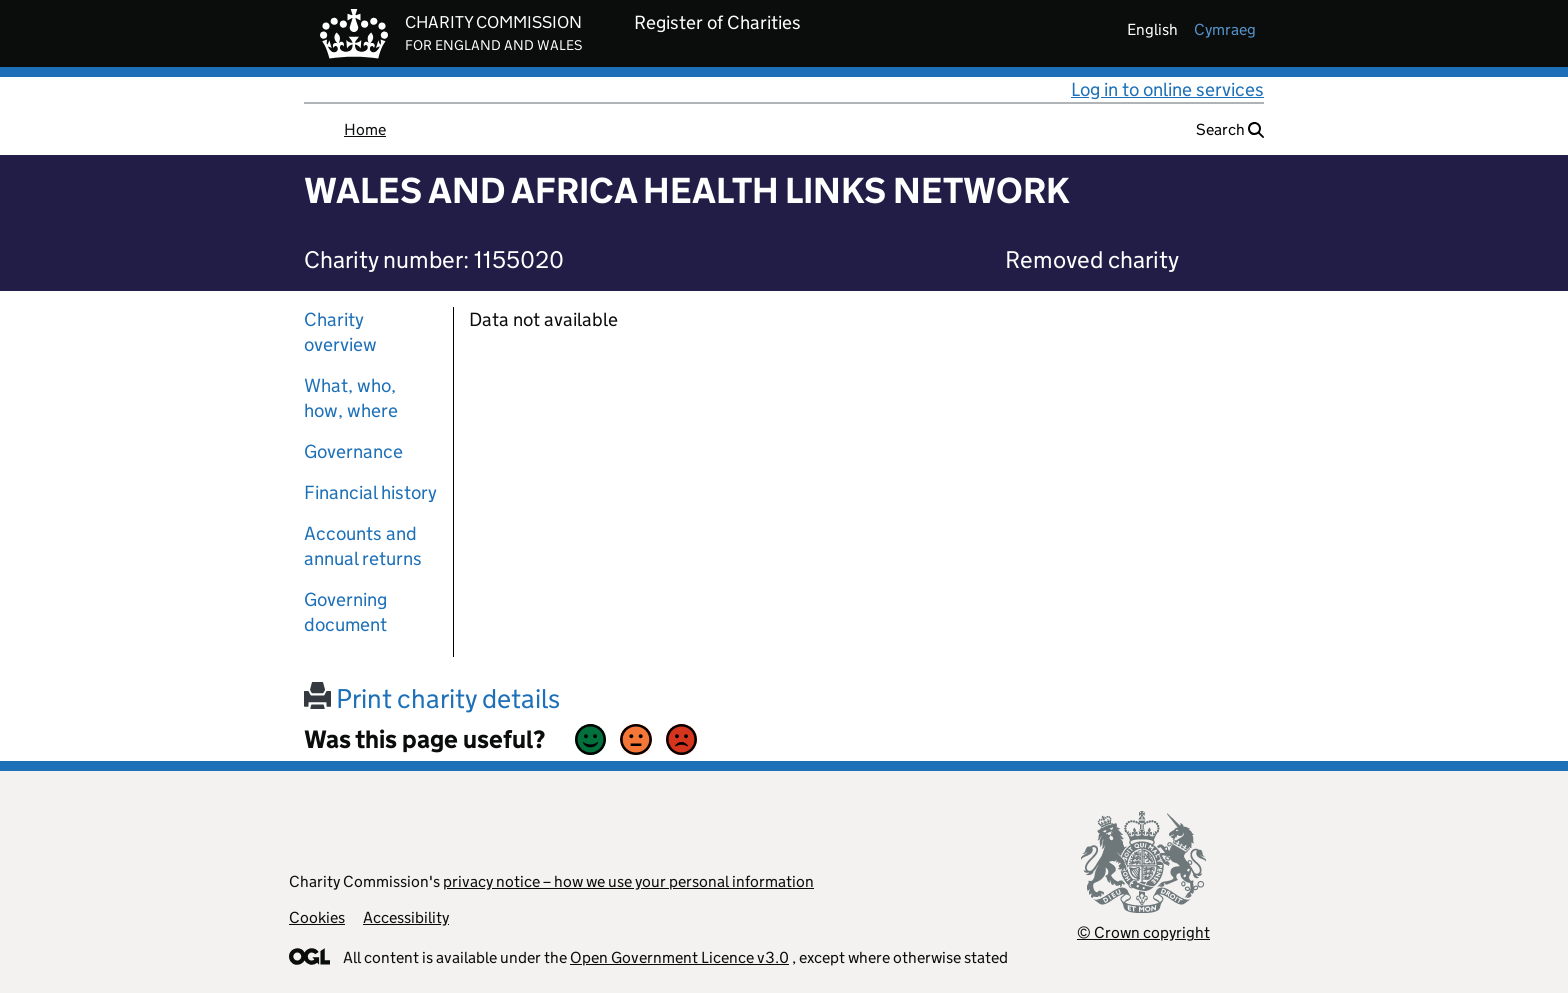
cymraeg (1225, 29)
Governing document (345, 612)
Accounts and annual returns (363, 546)
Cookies (317, 917)
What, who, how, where (351, 398)
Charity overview (340, 332)
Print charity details (432, 698)
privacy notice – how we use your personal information (628, 881)
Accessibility (406, 917)
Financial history (370, 492)
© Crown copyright (1143, 932)
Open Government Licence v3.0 (679, 957)
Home (365, 129)
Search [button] (1230, 129)
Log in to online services (1167, 89)
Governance (353, 451)
